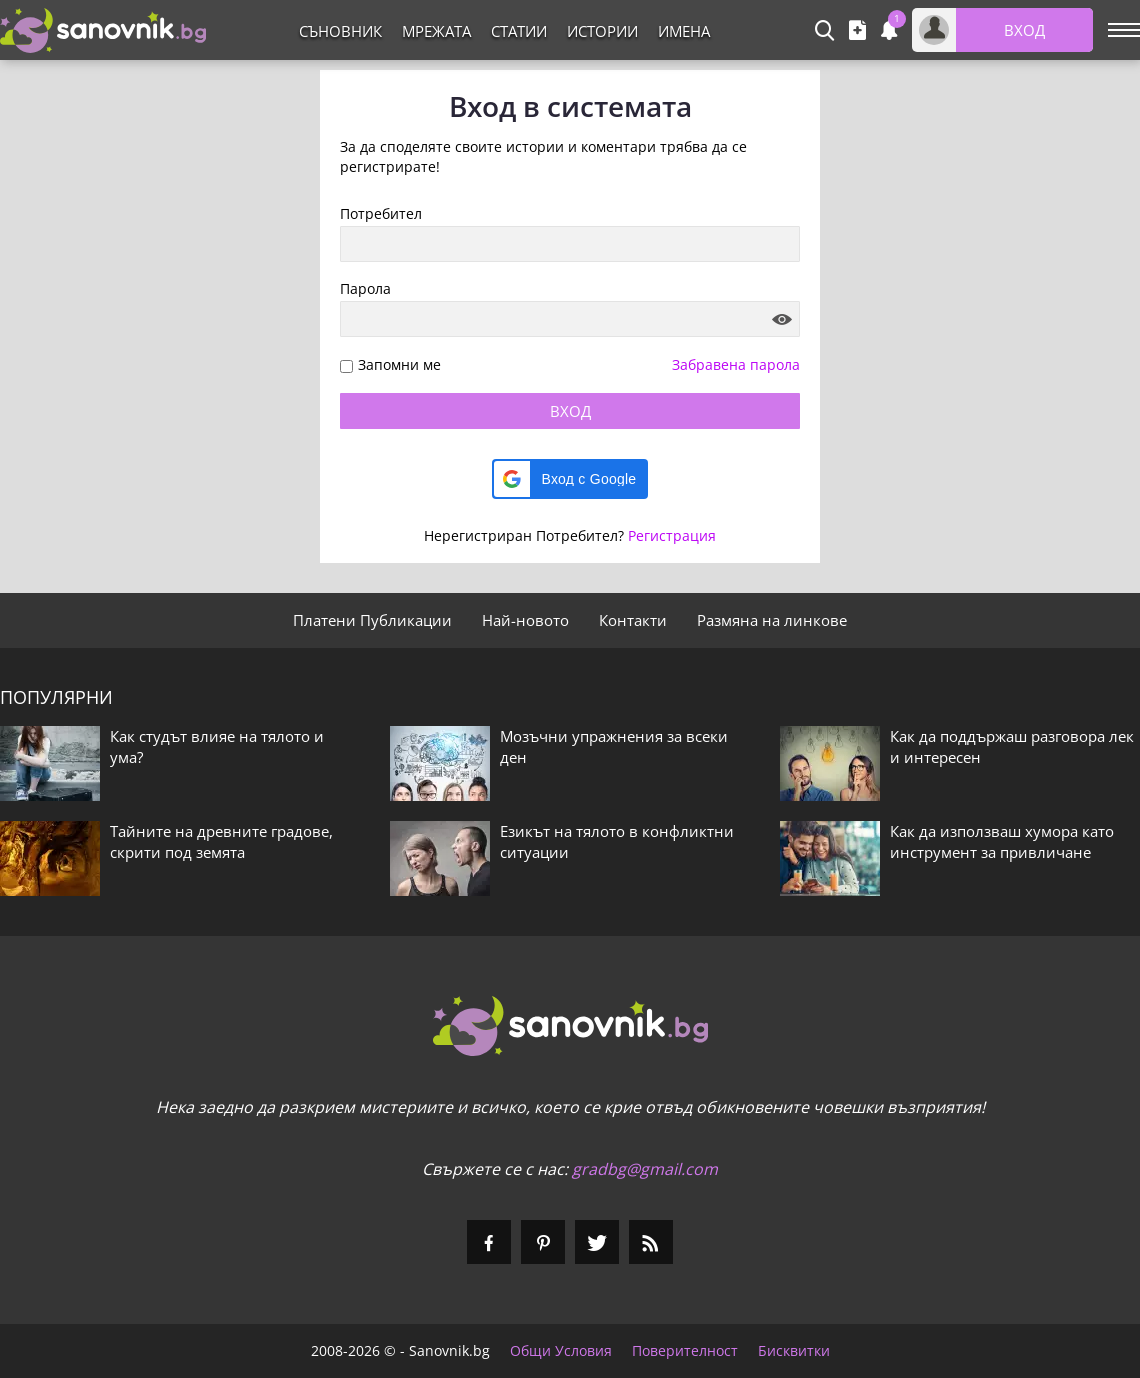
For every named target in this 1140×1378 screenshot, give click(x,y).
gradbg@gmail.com (645, 1169)
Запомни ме (399, 365)
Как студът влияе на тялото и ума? (217, 746)
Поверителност (685, 1351)
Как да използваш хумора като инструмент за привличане (1002, 841)
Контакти (633, 620)
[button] (570, 479)
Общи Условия (561, 1351)
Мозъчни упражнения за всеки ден (614, 746)
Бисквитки (794, 1351)
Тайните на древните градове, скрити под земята (221, 841)
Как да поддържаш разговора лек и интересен (1012, 746)
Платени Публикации (372, 620)
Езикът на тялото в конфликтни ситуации (617, 841)
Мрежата (436, 31)
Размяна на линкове (772, 620)
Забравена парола (736, 364)
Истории (602, 31)
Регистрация (672, 535)
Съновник (340, 31)
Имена (684, 31)
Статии (519, 31)
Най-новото (525, 620)
